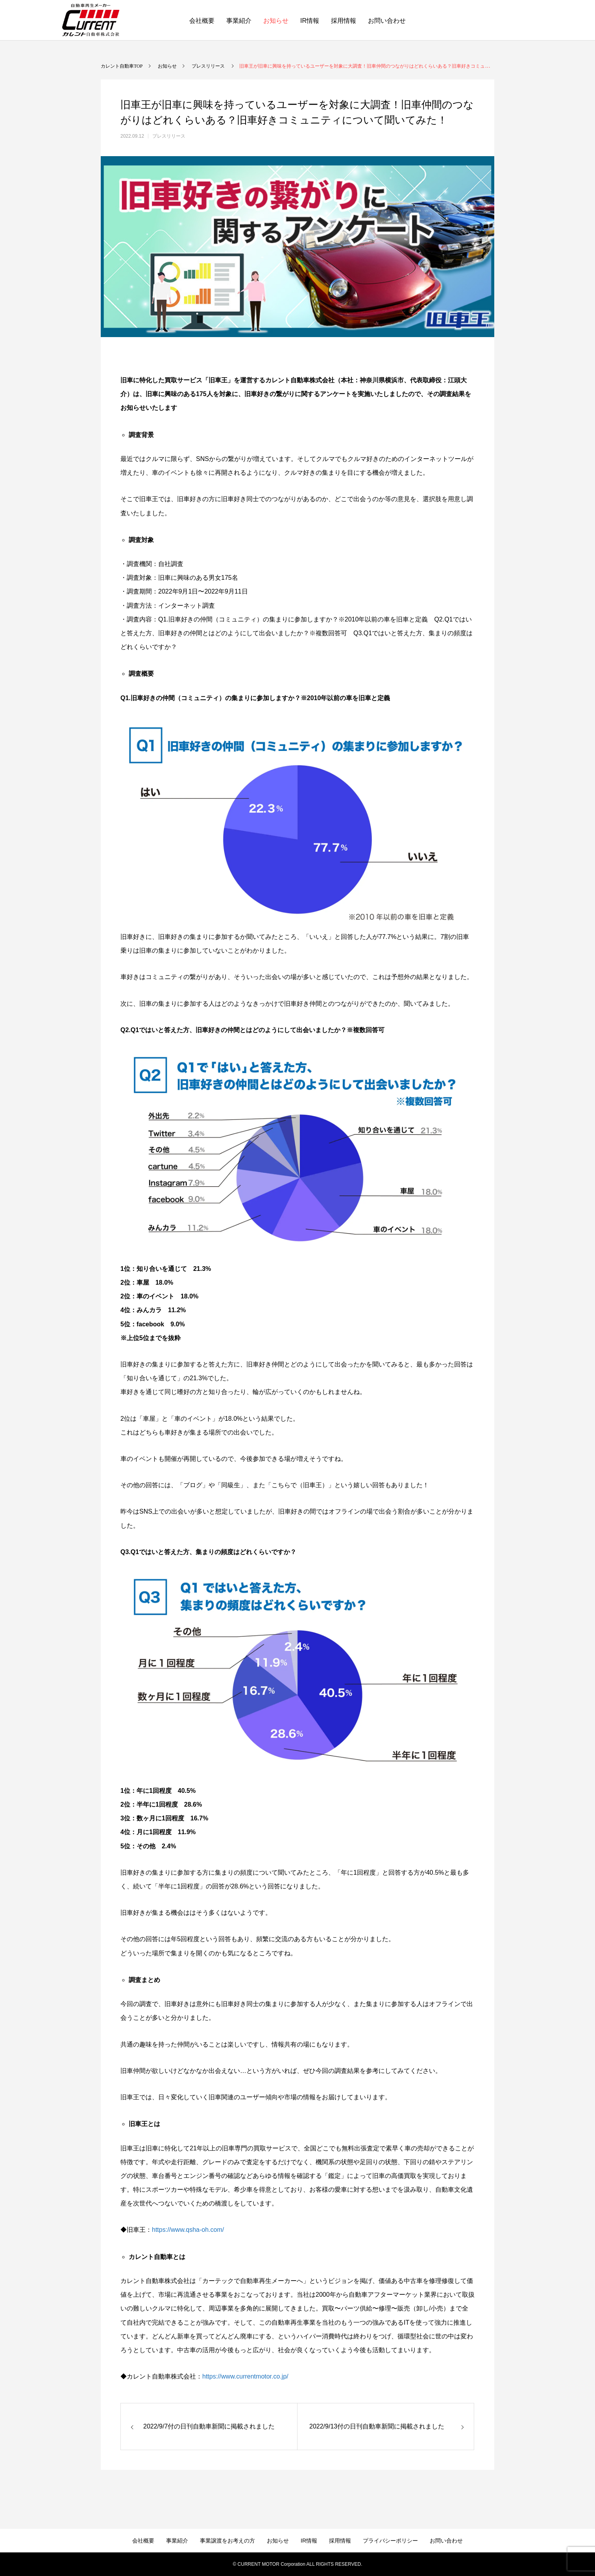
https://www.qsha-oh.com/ (188, 2229)
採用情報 (343, 20)
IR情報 (309, 20)
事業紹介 (238, 20)
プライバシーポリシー (390, 2540)
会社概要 (201, 20)
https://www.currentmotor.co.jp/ (245, 2376)
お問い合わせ (387, 20)
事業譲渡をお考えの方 (227, 2540)
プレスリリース (168, 136)
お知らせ (275, 20)
